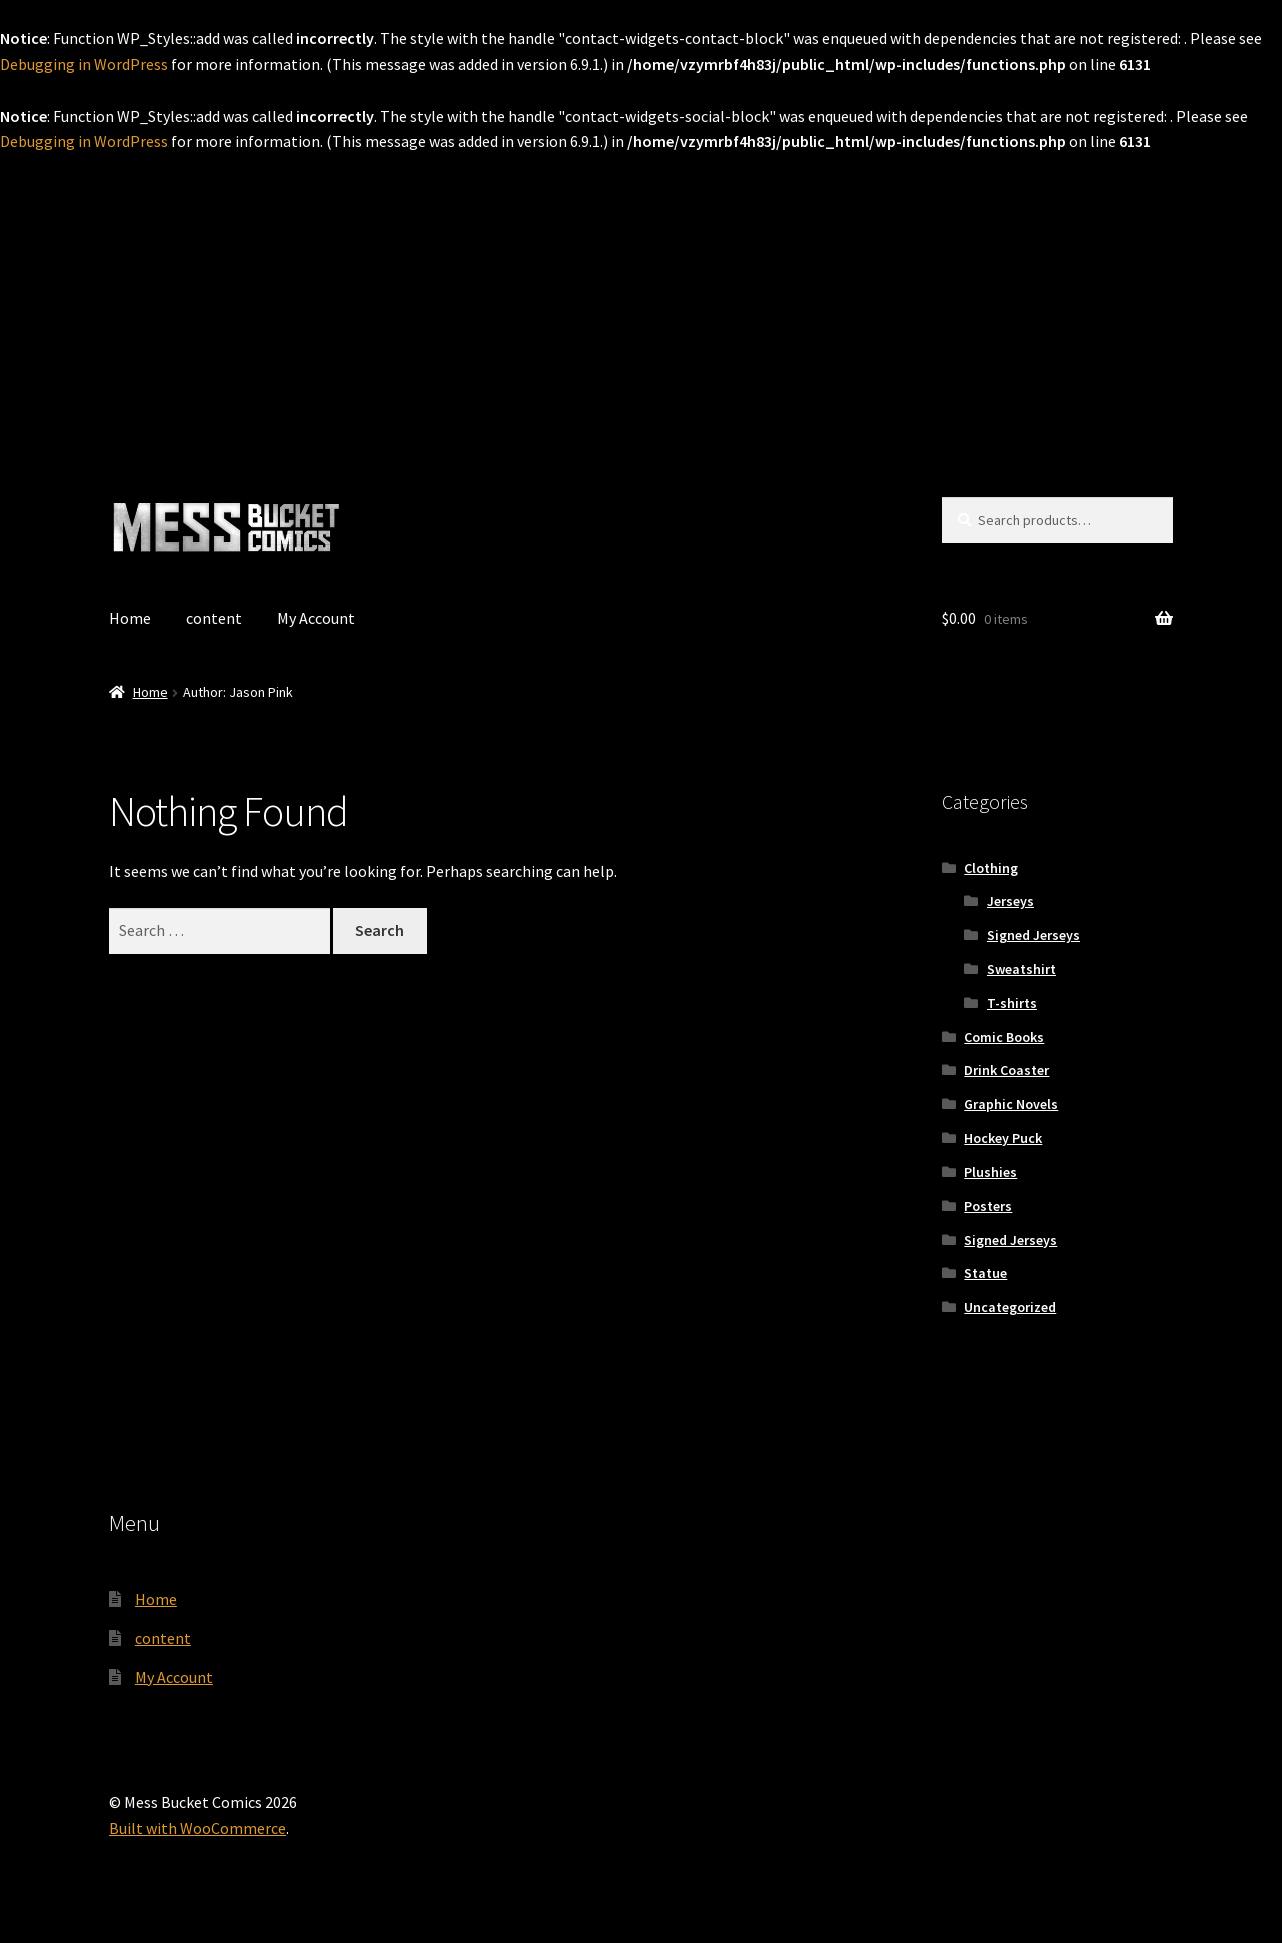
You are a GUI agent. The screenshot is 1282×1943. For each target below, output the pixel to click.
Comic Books (1004, 1037)
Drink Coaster (1006, 1070)
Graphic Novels (1011, 1104)
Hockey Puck (1003, 1138)
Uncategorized (1010, 1307)
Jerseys (1010, 901)
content (214, 618)
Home (130, 618)
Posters (988, 1206)
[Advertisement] (641, 305)
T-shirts (1012, 1003)
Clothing (991, 868)
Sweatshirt (1021, 969)
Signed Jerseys (1033, 935)
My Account (316, 618)
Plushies (990, 1172)
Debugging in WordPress (84, 64)
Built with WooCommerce (197, 1828)
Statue (985, 1273)
